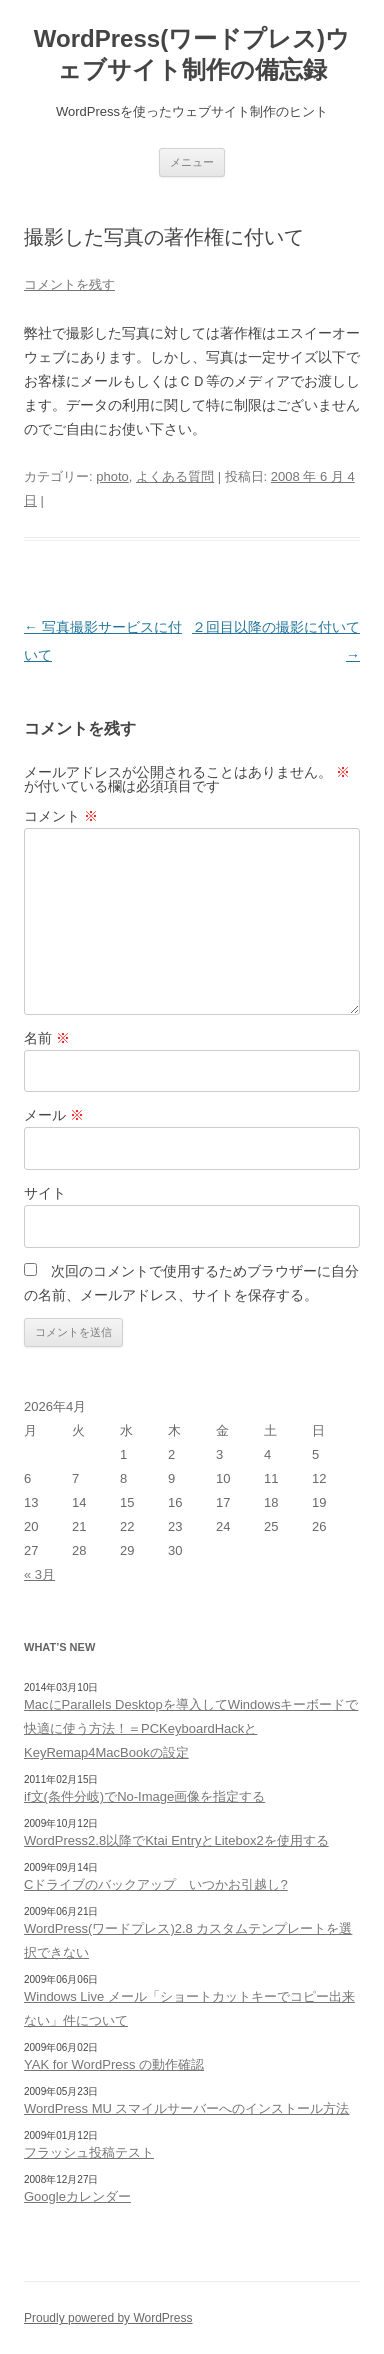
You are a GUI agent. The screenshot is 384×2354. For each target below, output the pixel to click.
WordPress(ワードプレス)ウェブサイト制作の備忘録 (192, 54)
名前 (47, 1038)
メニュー (192, 162)
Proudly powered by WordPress (108, 2318)
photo (112, 476)
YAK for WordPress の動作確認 (114, 2064)
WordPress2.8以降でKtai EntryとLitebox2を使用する (176, 1840)
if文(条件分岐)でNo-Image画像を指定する (144, 1796)
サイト (45, 1193)
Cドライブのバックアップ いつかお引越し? (156, 1884)
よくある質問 (175, 476)
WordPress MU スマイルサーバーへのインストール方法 (187, 2108)
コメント (61, 816)
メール (54, 1115)
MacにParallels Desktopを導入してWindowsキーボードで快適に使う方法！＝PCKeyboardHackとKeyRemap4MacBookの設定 (191, 1728)
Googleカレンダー (77, 2196)
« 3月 (39, 1574)
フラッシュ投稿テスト (89, 2152)
